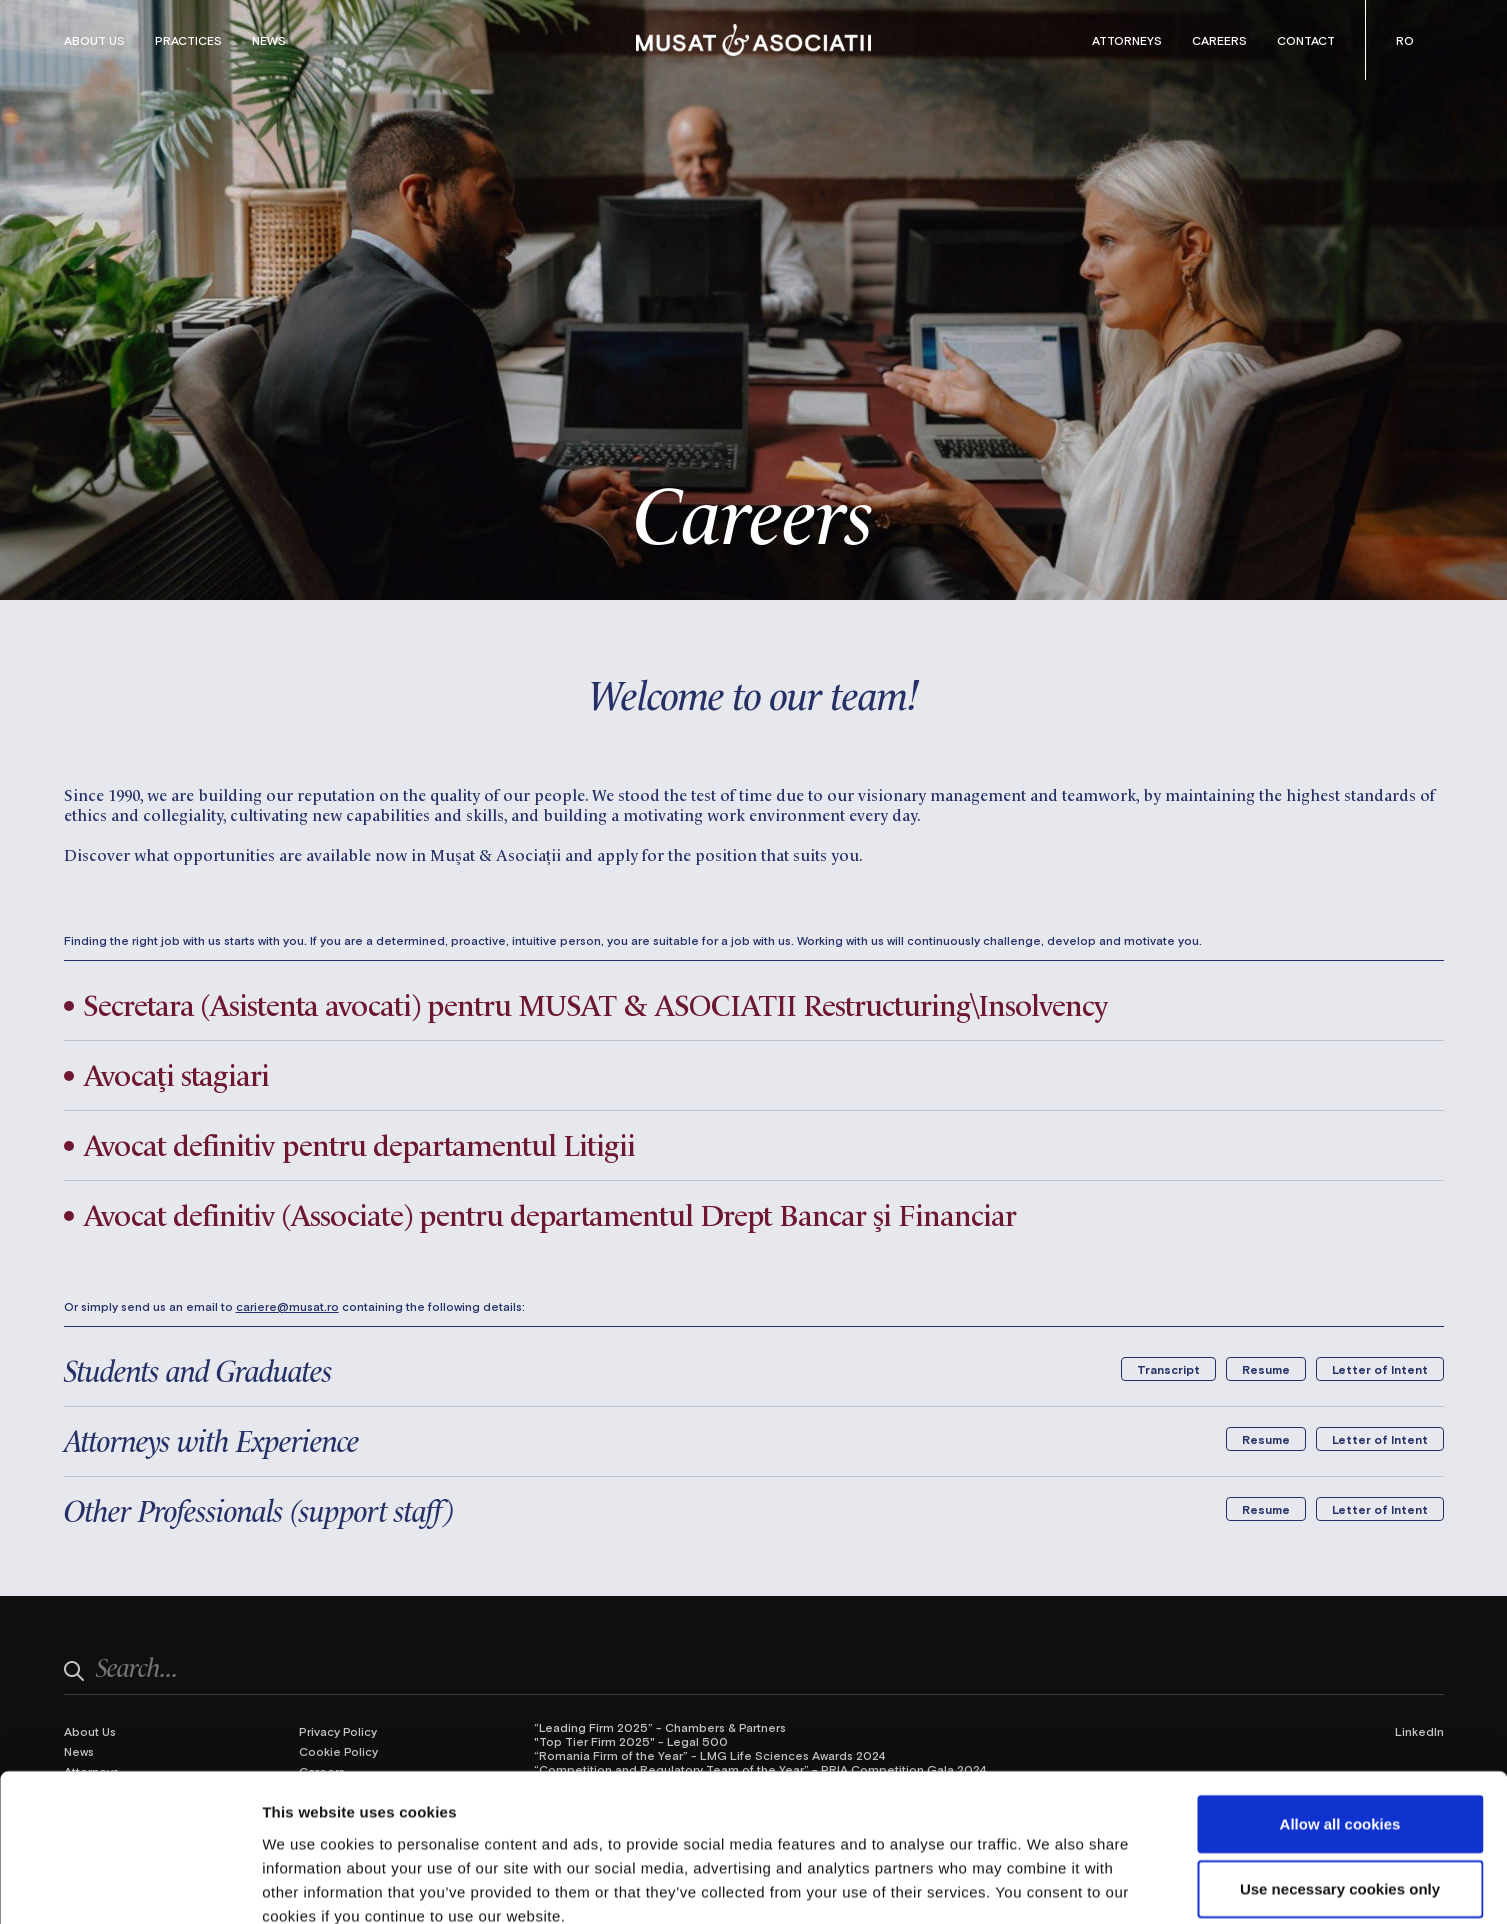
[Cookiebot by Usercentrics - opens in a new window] (129, 1885)
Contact (1306, 40)
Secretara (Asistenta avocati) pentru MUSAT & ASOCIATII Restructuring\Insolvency (607, 1003)
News (269, 40)
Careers (1219, 40)
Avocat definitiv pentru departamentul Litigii (365, 1143)
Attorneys (1127, 40)
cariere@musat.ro (287, 1306)
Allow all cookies (1340, 1711)
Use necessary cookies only (1340, 1777)
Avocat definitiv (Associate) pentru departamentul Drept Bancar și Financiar (560, 1213)
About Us (94, 40)
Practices (188, 40)
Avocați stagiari (178, 1073)
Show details (1049, 1884)
